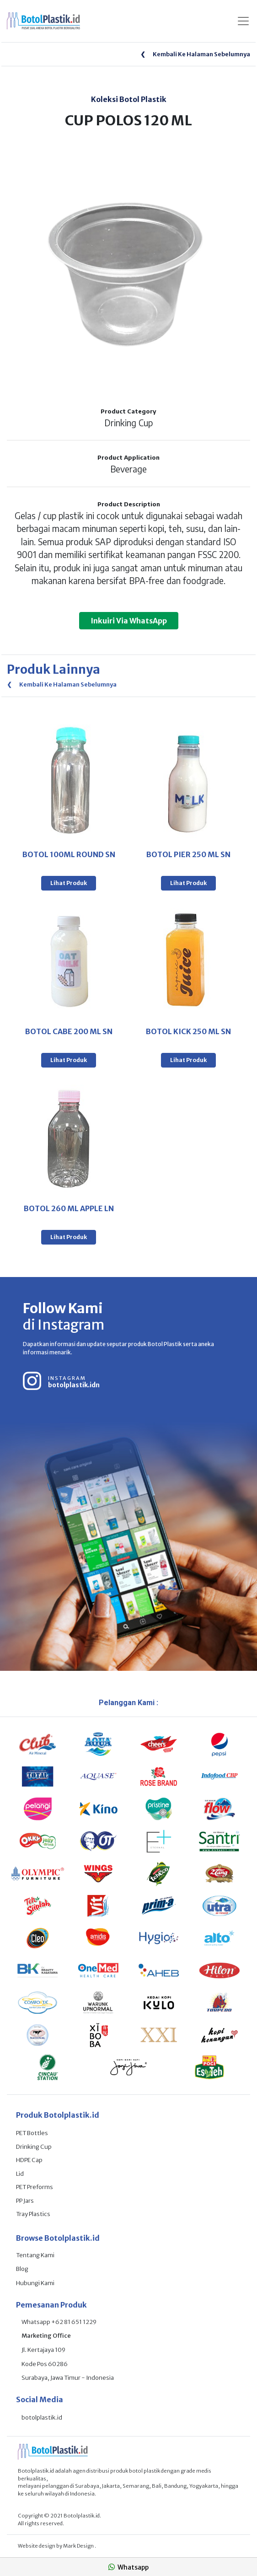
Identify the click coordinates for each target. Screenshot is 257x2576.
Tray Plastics (33, 2214)
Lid (20, 2174)
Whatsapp (128, 2567)
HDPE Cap (29, 2160)
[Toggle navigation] (243, 21)
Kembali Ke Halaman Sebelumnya (195, 54)
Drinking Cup (34, 2147)
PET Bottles (32, 2133)
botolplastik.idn (74, 1385)
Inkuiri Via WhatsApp (129, 620)
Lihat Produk (68, 883)
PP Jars (25, 2201)
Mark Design (79, 2546)
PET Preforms (34, 2187)
